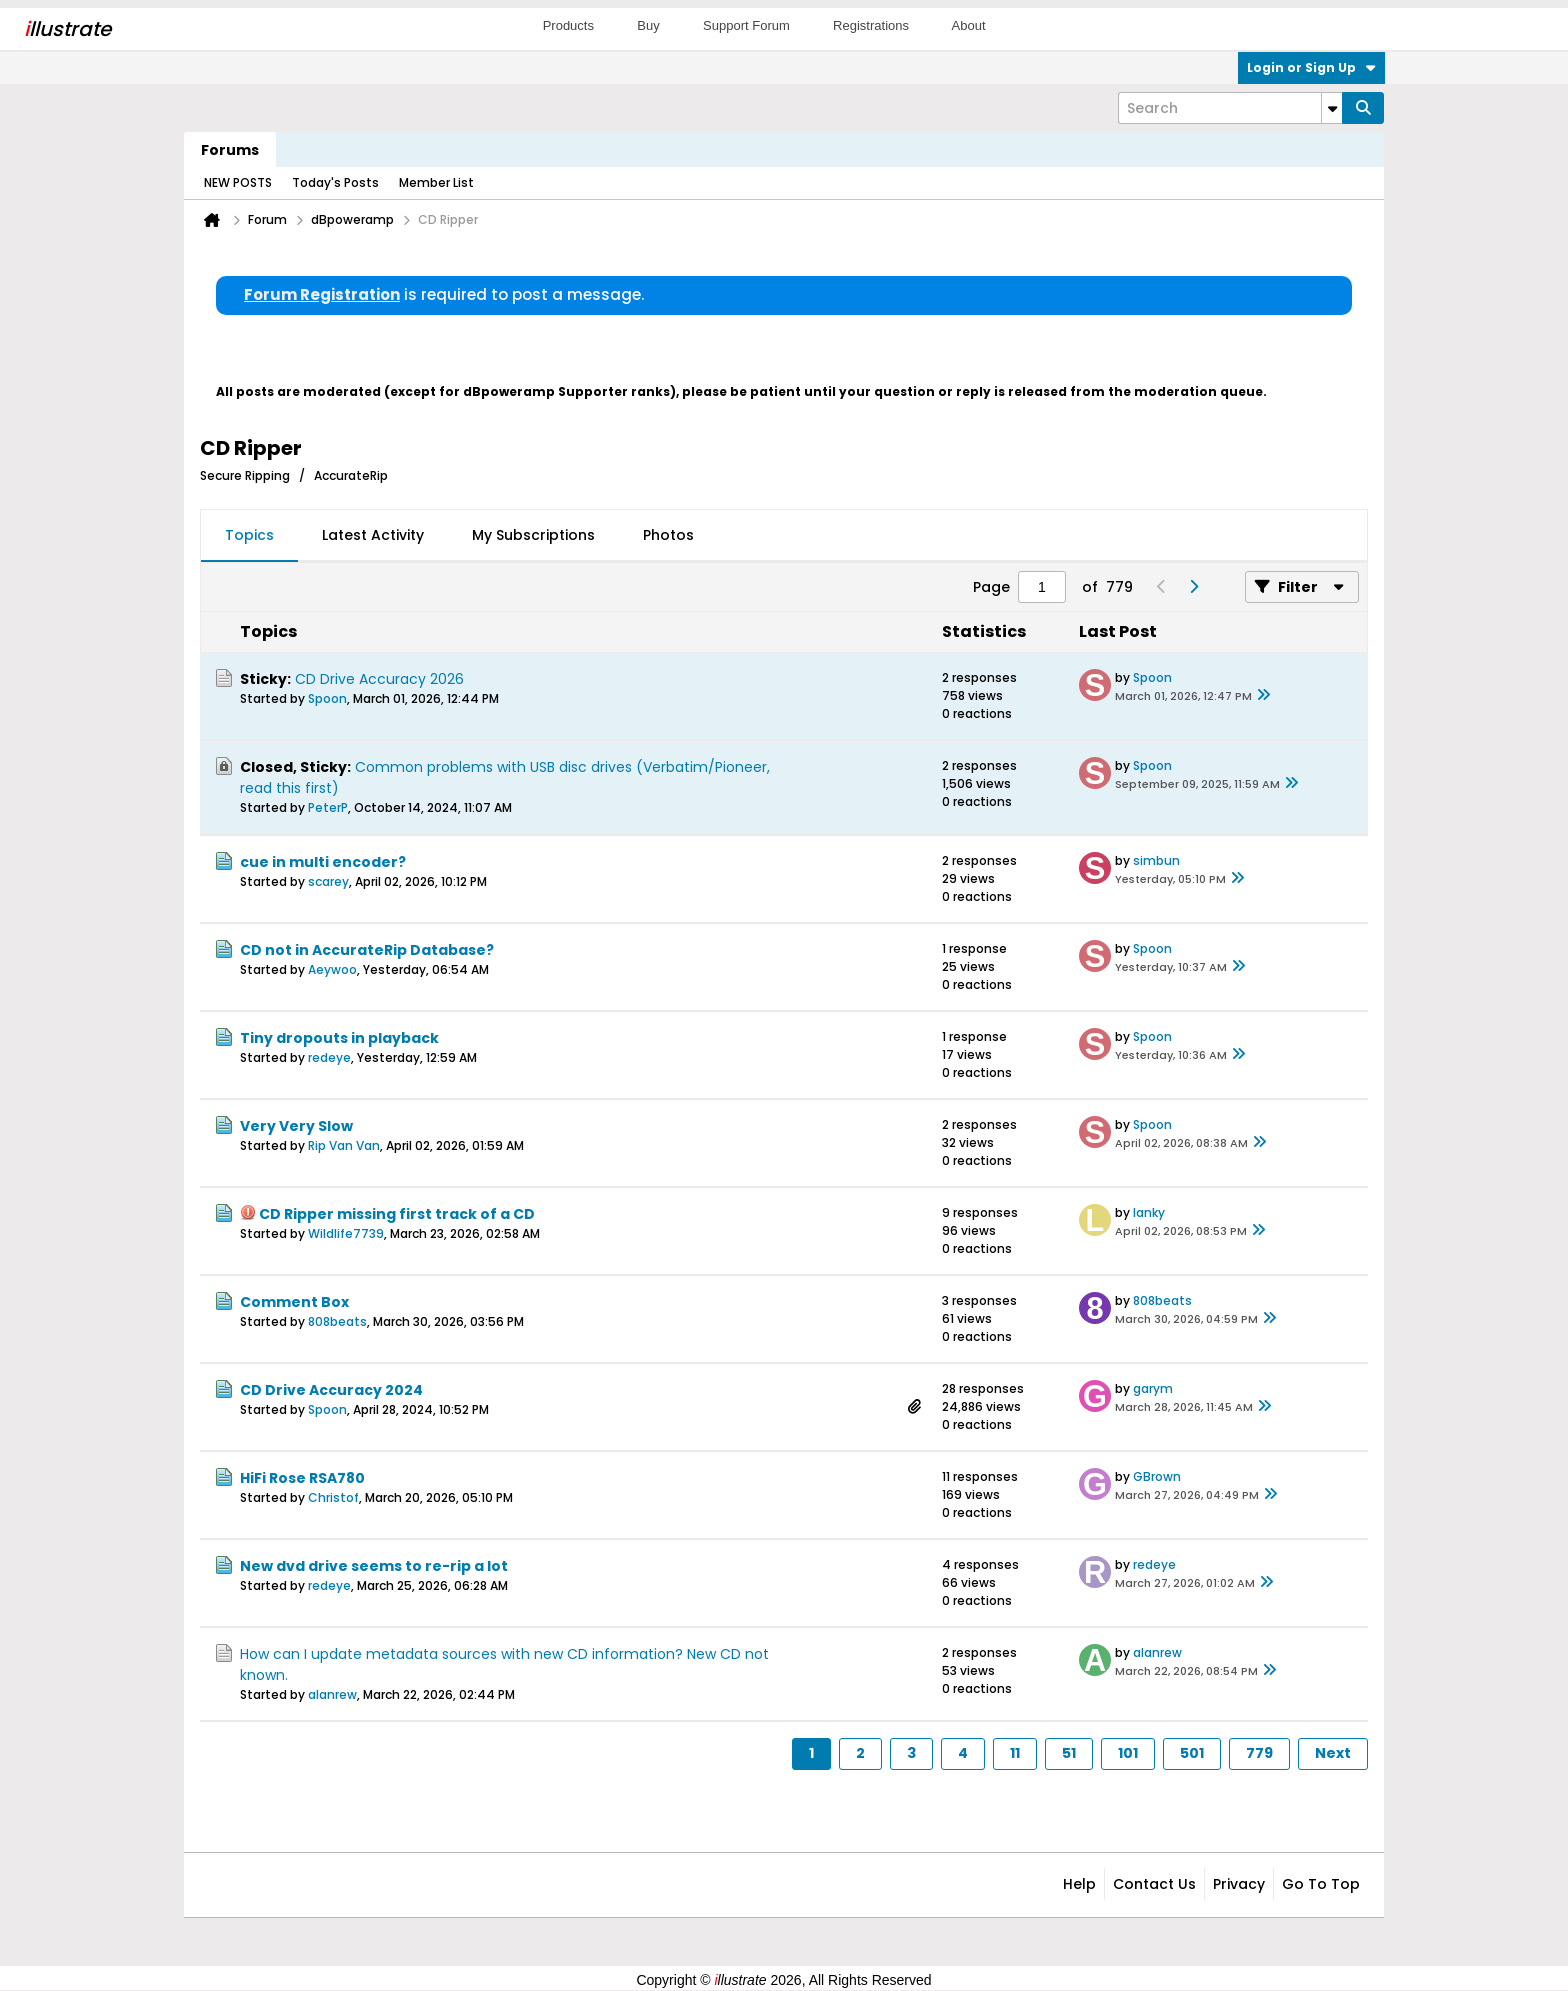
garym (1153, 1388)
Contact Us (1154, 1884)
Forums (230, 150)
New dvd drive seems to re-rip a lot (374, 1566)
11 (1015, 1753)
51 (1069, 1753)
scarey (328, 881)
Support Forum (746, 25)
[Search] (1230, 108)
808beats (337, 1321)
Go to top (1321, 1884)
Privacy (1239, 1884)
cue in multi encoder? (323, 862)
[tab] (249, 536)
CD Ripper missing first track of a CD (397, 1214)
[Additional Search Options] (1332, 108)
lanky (1149, 1212)
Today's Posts (335, 182)
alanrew (332, 1694)
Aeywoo (332, 969)
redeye (329, 1057)
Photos (668, 535)
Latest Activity (373, 535)
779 (1259, 1753)
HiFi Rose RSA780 (302, 1478)
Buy (648, 25)
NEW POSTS (238, 182)
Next (1333, 1753)
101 (1128, 1753)
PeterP (328, 807)
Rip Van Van (344, 1145)
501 (1192, 1753)
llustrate (67, 29)
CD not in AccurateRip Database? (367, 950)
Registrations (871, 25)
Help (1079, 1884)
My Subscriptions (533, 535)
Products (568, 25)
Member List (436, 182)
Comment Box (294, 1302)
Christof (333, 1497)
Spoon (327, 698)
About (969, 25)
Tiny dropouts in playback (339, 1038)
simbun (1156, 860)
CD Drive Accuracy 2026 (379, 679)
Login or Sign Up (1311, 67)
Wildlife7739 (346, 1233)
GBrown (1157, 1476)
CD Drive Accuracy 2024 (331, 1390)
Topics (249, 535)
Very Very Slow (296, 1126)
